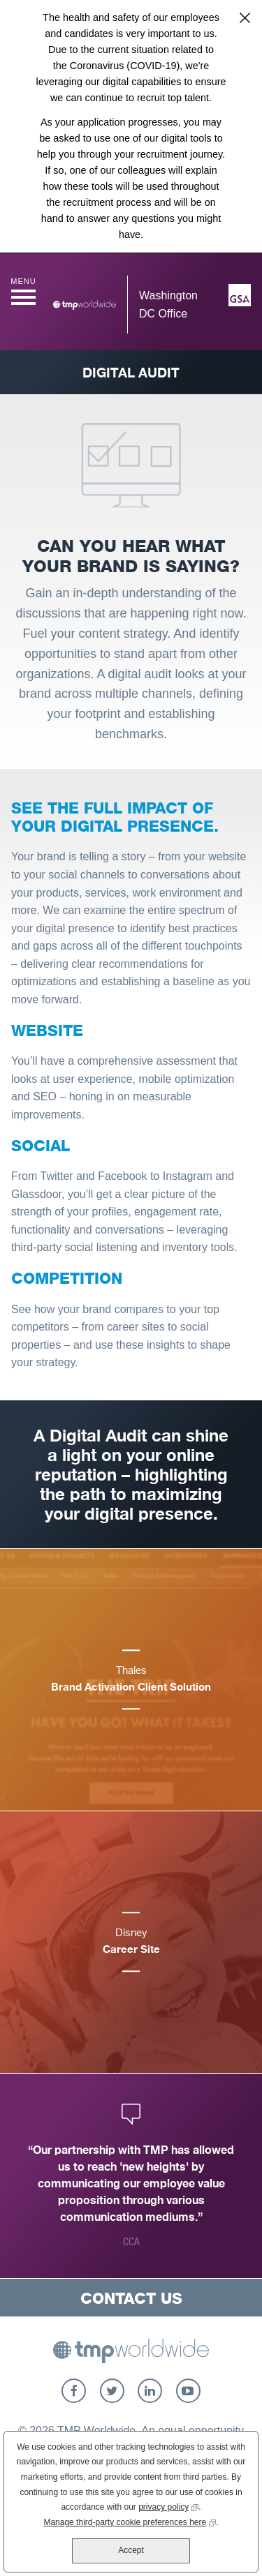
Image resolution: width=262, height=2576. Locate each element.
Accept (131, 2550)
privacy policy (168, 2506)
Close (245, 17)
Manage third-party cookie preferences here (129, 2521)
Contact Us (131, 2298)
